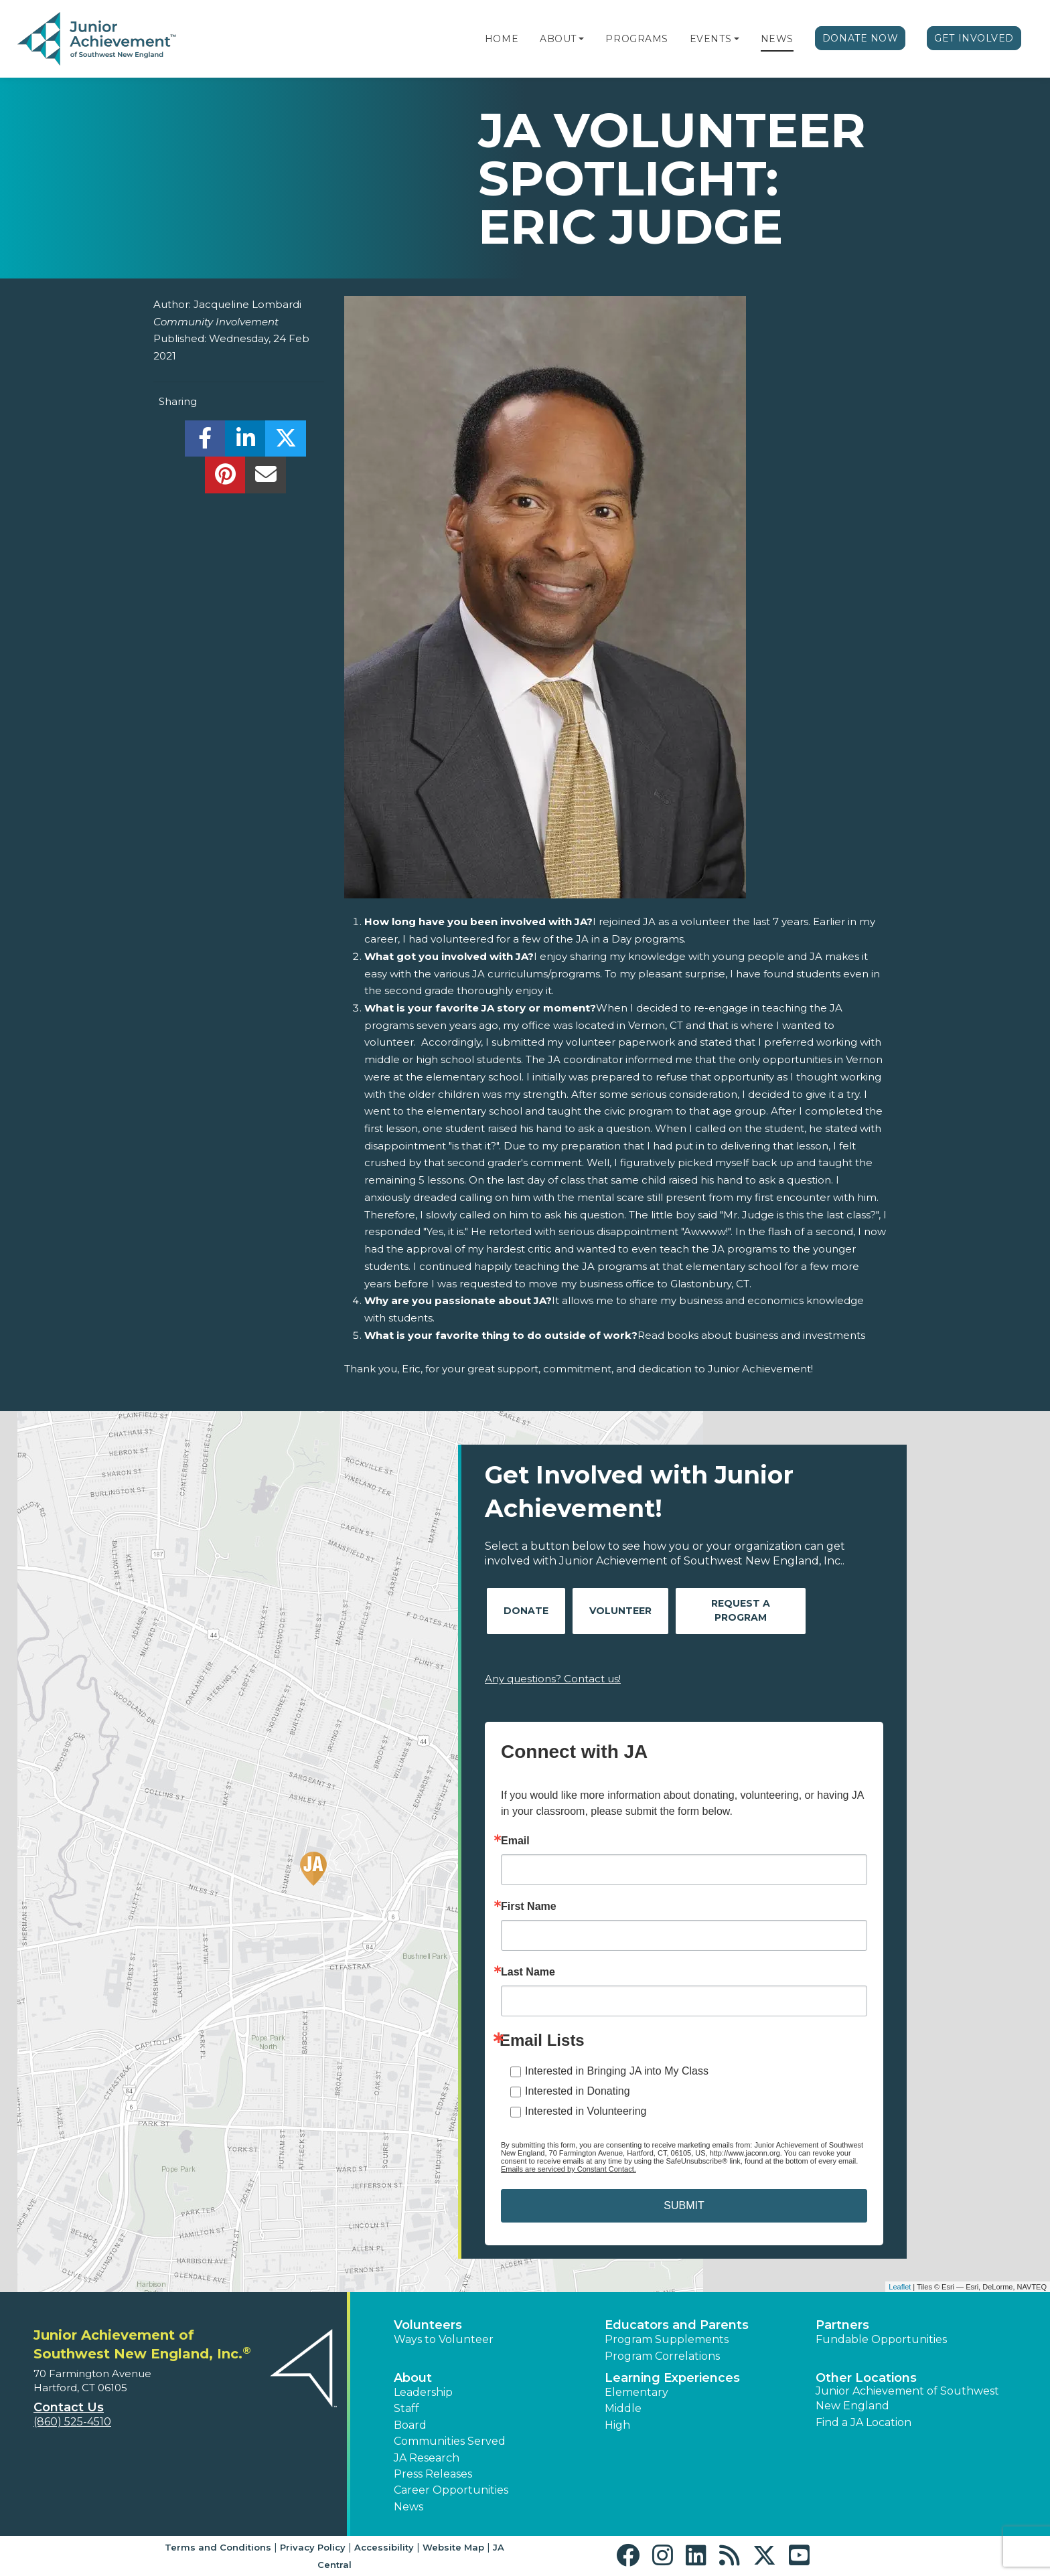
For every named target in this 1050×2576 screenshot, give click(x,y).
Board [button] (410, 2425)
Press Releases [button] (433, 2474)
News (777, 39)
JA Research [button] (426, 2457)
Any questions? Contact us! (553, 1678)
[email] (265, 478)
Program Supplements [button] (667, 2339)
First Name (528, 1906)
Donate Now (860, 38)
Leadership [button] (423, 2392)
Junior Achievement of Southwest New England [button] (907, 2398)
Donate (526, 1611)
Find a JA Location (863, 2422)
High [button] (617, 2425)
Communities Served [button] (450, 2441)
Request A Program (740, 1610)
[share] (205, 442)
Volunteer (620, 1611)
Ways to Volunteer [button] (444, 2339)
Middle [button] (623, 2408)
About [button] (413, 2378)
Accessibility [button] (384, 2547)
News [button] (408, 2506)
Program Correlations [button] (662, 2356)
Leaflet (900, 2287)
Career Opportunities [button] (451, 2490)
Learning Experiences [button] (672, 2378)
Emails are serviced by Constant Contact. (568, 2169)
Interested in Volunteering (585, 2111)
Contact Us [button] (68, 2407)
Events (710, 39)
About (558, 39)
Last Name (528, 1972)
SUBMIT (684, 2205)
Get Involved (974, 38)
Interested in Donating (577, 2091)
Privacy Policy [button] (313, 2547)
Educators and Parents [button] (677, 2325)
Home (501, 39)
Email (515, 1841)
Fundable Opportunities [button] (881, 2339)
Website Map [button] (453, 2547)
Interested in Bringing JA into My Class (616, 2071)
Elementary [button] (636, 2392)
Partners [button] (842, 2325)
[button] (581, 39)
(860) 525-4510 (72, 2421)
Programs (636, 39)
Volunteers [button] (428, 2325)
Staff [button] (406, 2408)
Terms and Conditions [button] (218, 2547)
